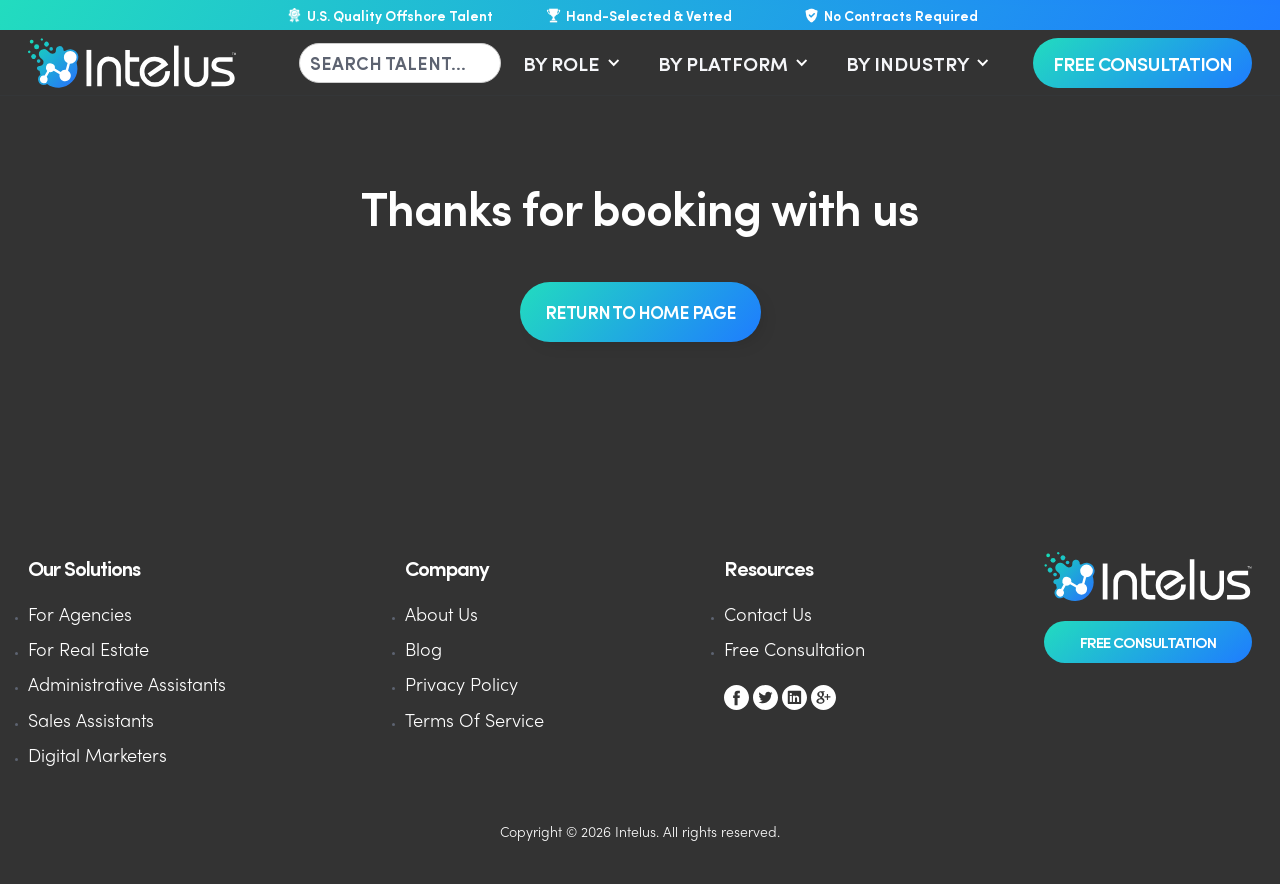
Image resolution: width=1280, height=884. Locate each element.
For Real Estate (88, 651)
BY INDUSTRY (907, 63)
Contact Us (768, 616)
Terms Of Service (474, 722)
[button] (568, 63)
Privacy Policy (461, 686)
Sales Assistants (91, 722)
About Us (441, 616)
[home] (132, 63)
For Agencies (80, 616)
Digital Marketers (97, 757)
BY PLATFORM (723, 63)
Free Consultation (1142, 63)
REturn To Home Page (640, 311)
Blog (423, 651)
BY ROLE (561, 63)
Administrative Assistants (127, 686)
